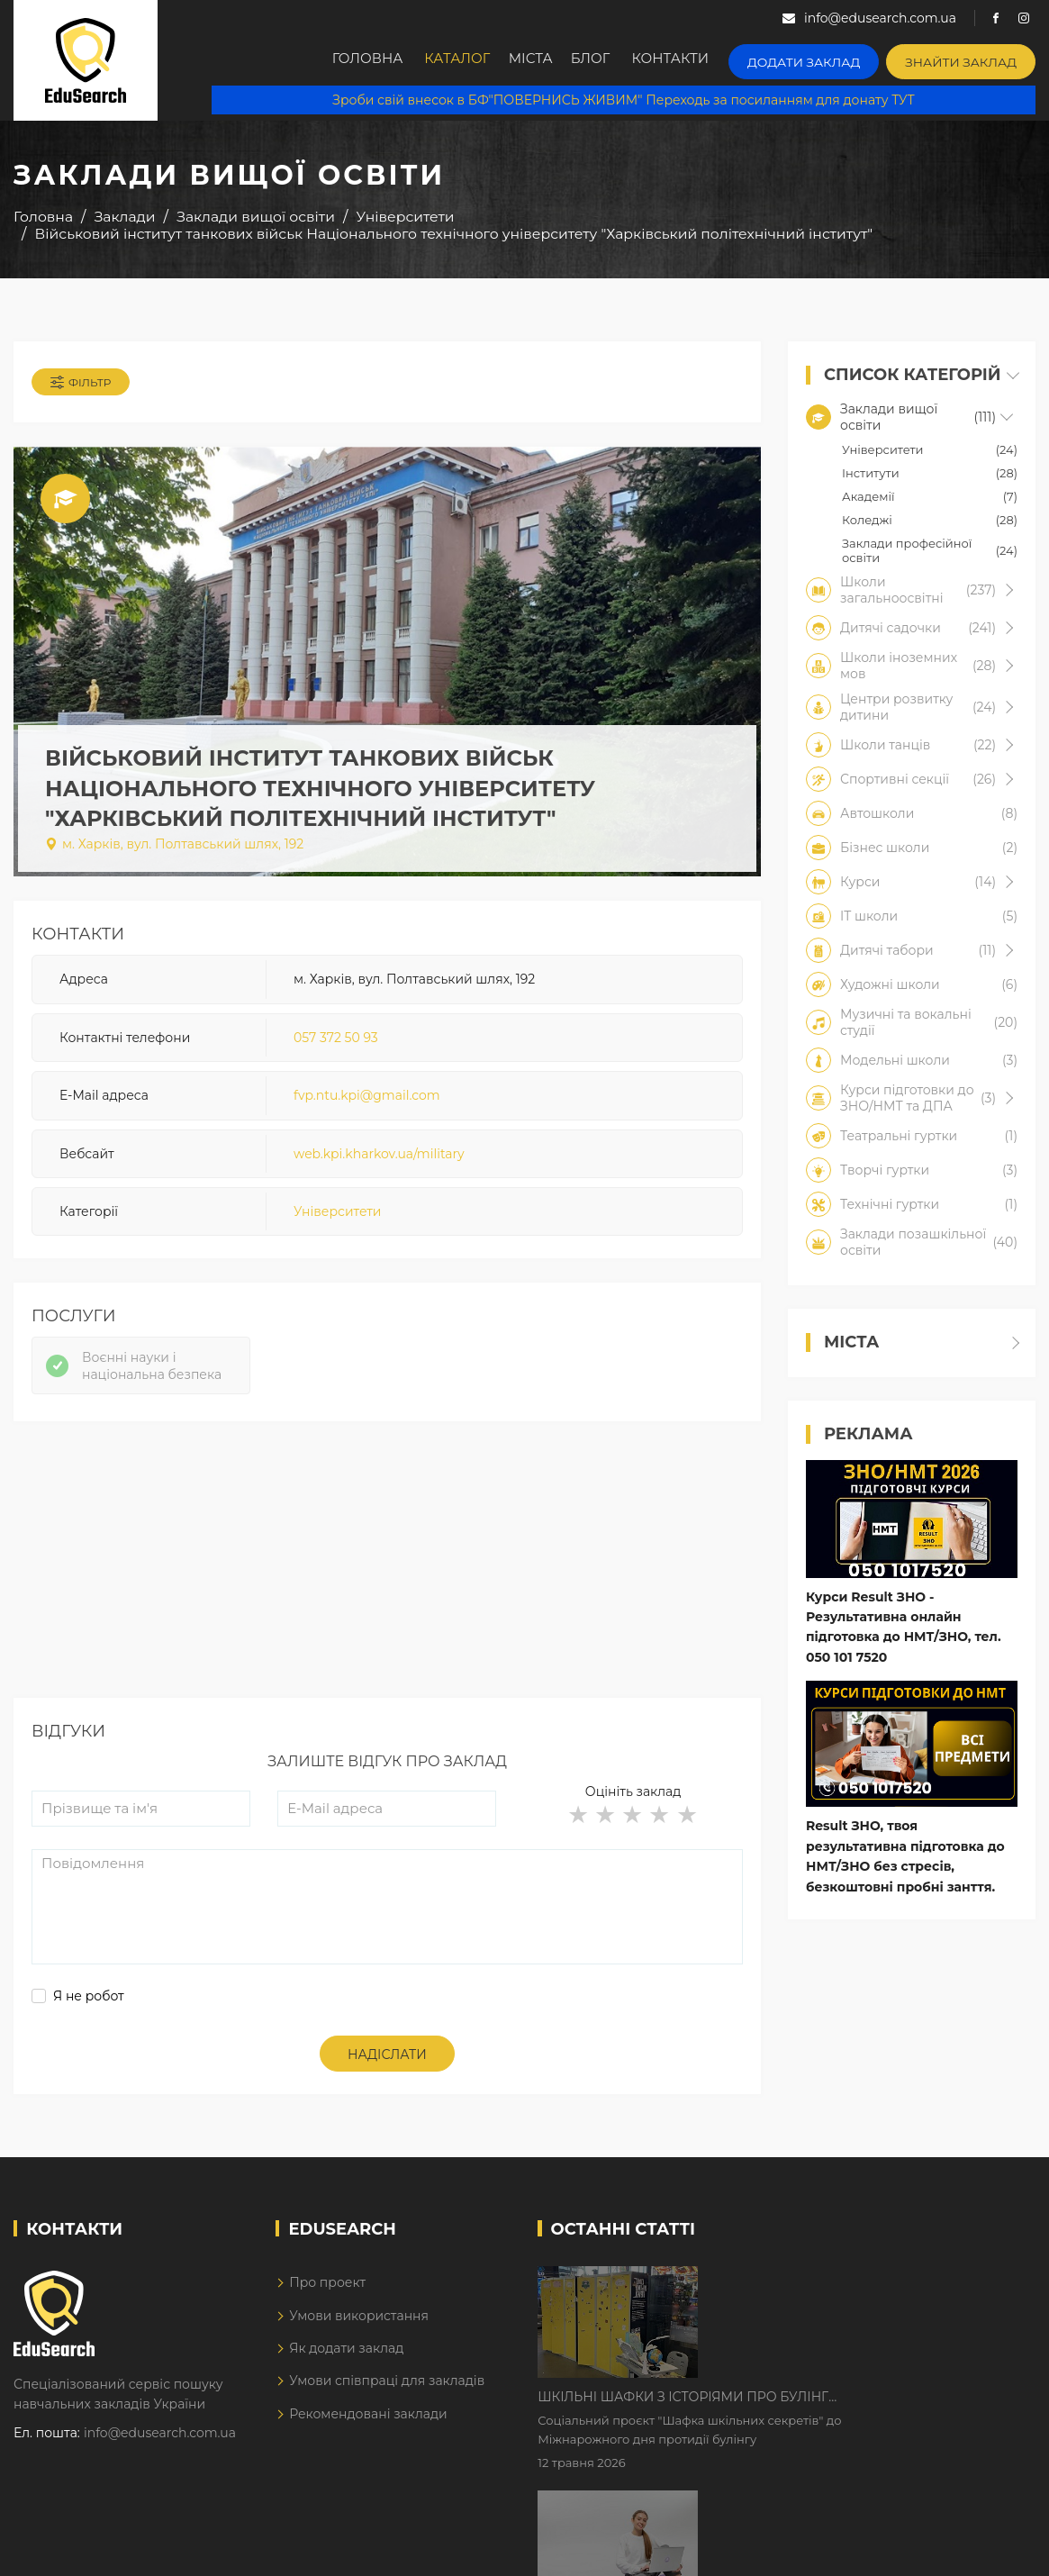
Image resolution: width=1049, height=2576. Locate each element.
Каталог (464, 60)
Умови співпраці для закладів (386, 2392)
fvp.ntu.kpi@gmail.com (367, 1101)
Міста (545, 60)
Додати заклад (823, 59)
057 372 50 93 (336, 1043)
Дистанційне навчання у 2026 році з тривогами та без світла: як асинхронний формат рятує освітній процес (850, 2406)
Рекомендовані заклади (368, 2425)
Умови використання (359, 2327)
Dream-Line (997, 2549)
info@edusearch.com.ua (160, 2444)
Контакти (699, 60)
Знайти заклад (967, 59)
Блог (614, 60)
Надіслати (387, 2066)
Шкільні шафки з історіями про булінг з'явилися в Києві (836, 2293)
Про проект (327, 2294)
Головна (371, 60)
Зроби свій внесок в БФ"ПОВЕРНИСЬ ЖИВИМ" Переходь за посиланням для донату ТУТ (623, 99)
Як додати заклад (346, 2360)
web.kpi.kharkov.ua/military (379, 1159)
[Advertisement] (387, 1583)
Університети (337, 1217)
